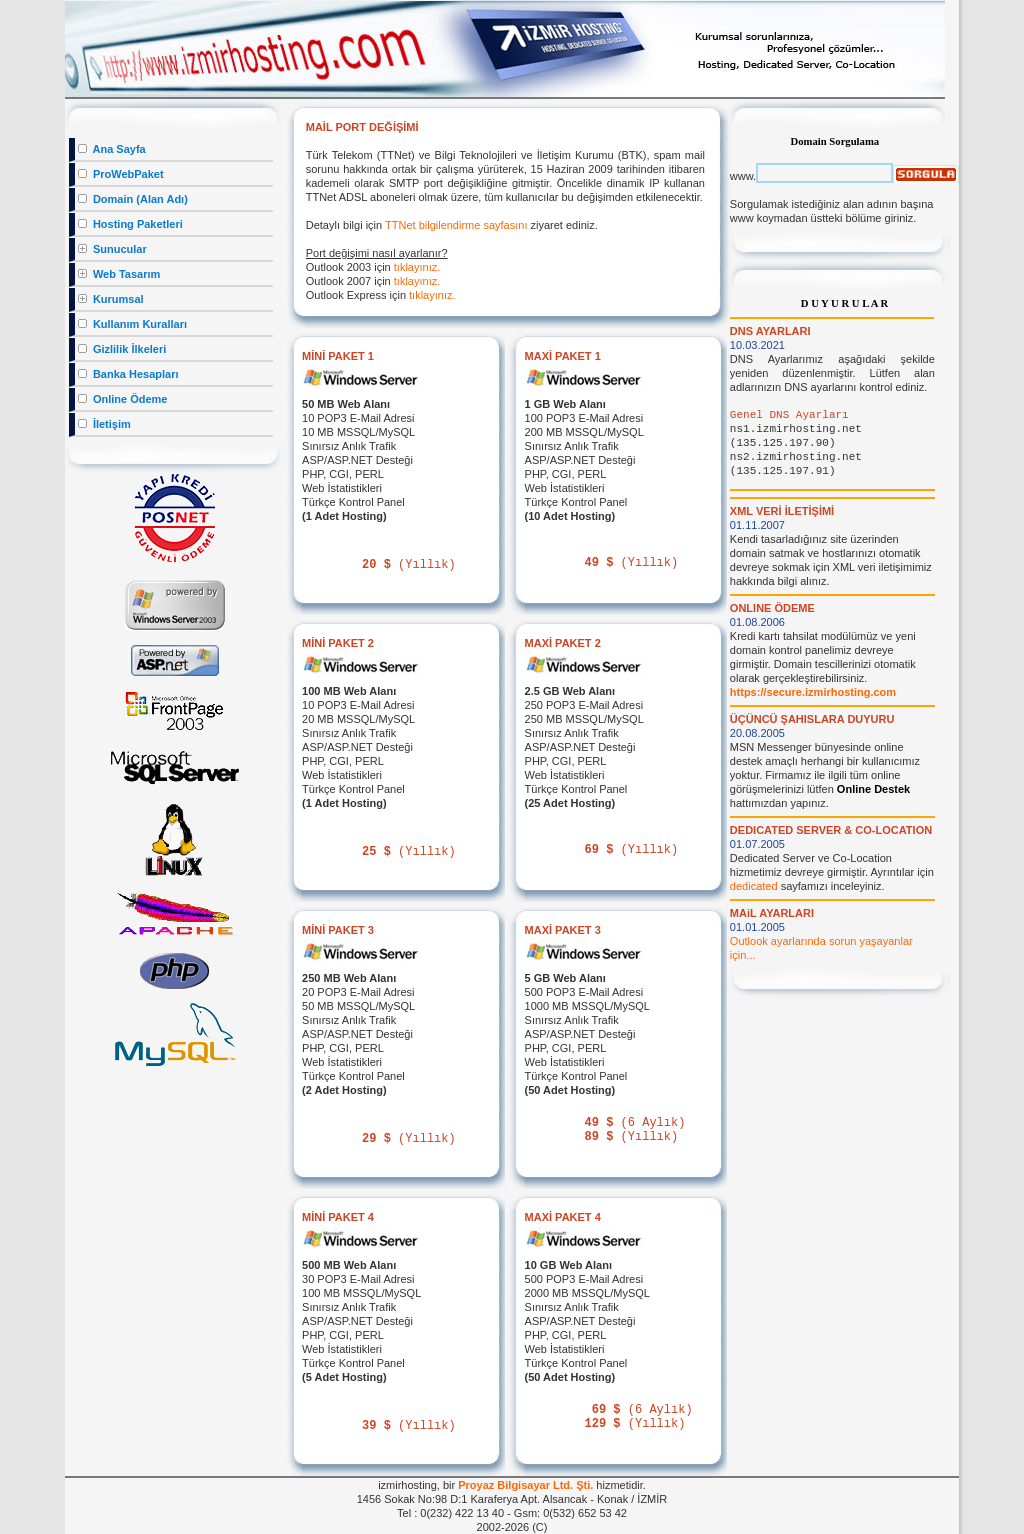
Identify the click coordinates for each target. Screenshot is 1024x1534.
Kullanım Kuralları (132, 324)
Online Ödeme (123, 399)
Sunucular (112, 249)
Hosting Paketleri (130, 224)
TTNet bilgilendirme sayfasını (456, 225)
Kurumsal (111, 299)
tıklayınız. (417, 267)
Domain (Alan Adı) (133, 199)
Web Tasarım (119, 274)
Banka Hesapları (128, 374)
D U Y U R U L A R (844, 303)
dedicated (754, 886)
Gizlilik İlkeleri (122, 349)
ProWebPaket (121, 174)
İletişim (104, 424)
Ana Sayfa (112, 149)
